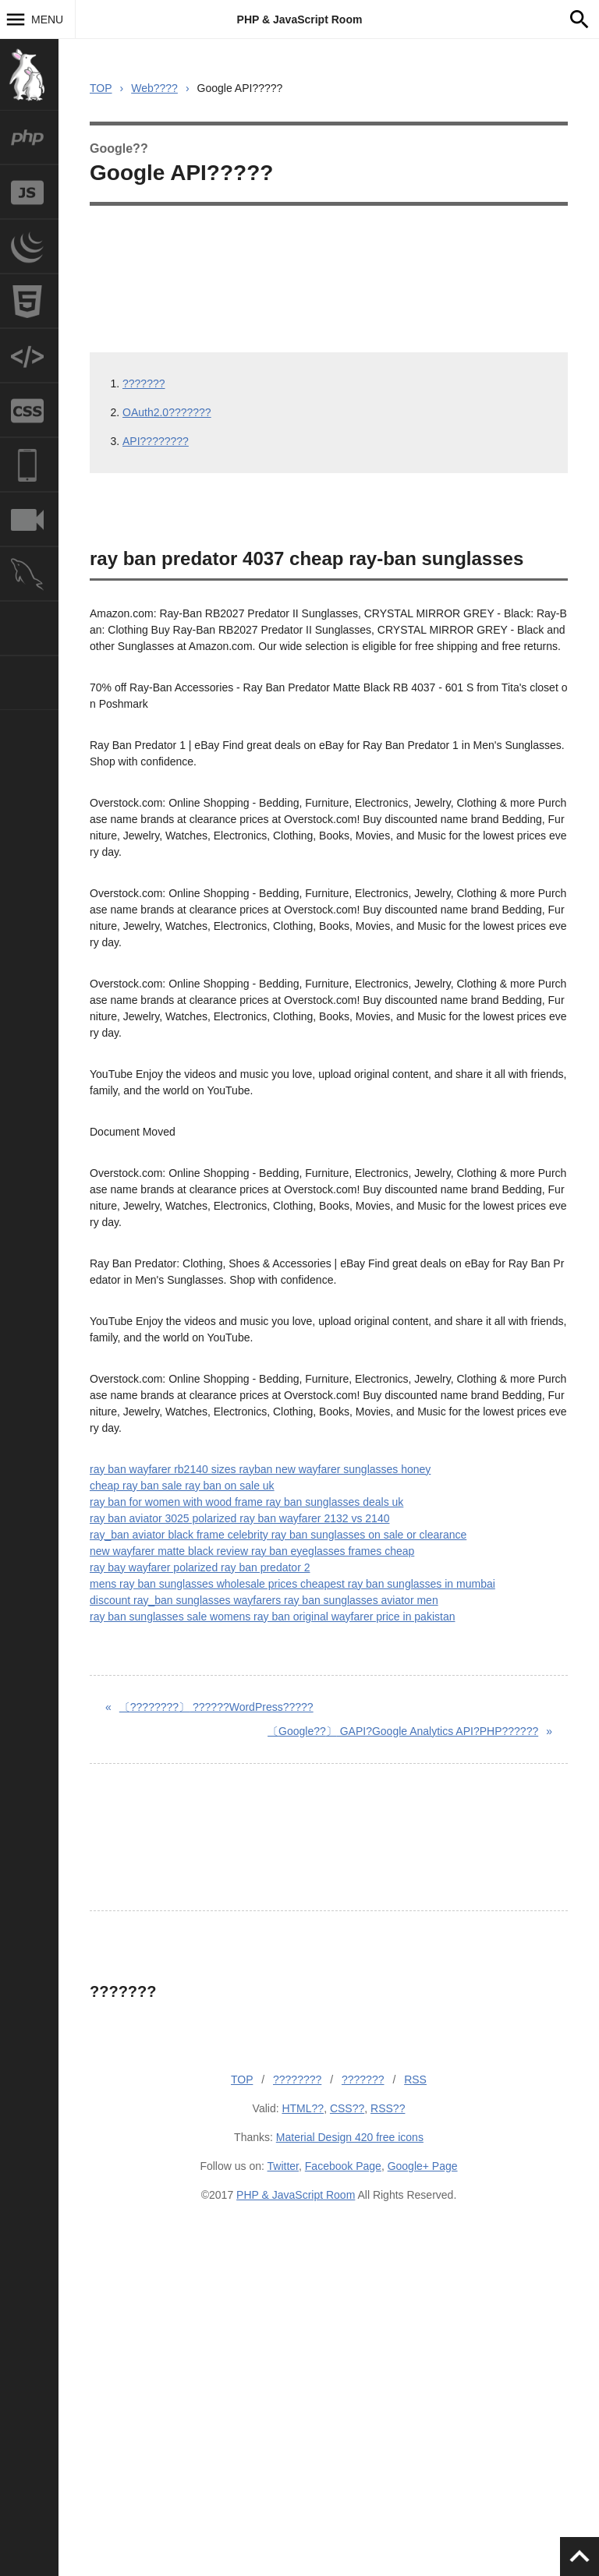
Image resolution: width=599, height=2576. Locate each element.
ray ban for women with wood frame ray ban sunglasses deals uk (246, 1502)
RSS (415, 2079)
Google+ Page (423, 2166)
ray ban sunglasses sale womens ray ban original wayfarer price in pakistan (272, 1616)
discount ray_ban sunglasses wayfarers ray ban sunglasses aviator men (264, 1600)
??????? (143, 383)
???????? (297, 2079)
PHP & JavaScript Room (300, 19)
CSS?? (347, 2108)
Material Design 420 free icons (350, 2137)
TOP (101, 88)
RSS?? (387, 2108)
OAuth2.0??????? (166, 412)
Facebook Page (343, 2166)
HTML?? (303, 2108)
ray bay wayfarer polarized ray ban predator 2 (200, 1567)
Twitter (283, 2166)
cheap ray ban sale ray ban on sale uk (182, 1485)
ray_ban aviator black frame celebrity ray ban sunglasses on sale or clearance (278, 1534)
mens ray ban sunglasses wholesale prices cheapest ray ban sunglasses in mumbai (292, 1584)
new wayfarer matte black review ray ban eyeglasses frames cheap (252, 1551)
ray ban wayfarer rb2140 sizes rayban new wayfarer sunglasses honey (260, 1469)
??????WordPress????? (216, 1707)
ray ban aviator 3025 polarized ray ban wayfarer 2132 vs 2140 (239, 1518)
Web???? (154, 88)
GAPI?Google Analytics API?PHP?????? (403, 1731)
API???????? (155, 441)
